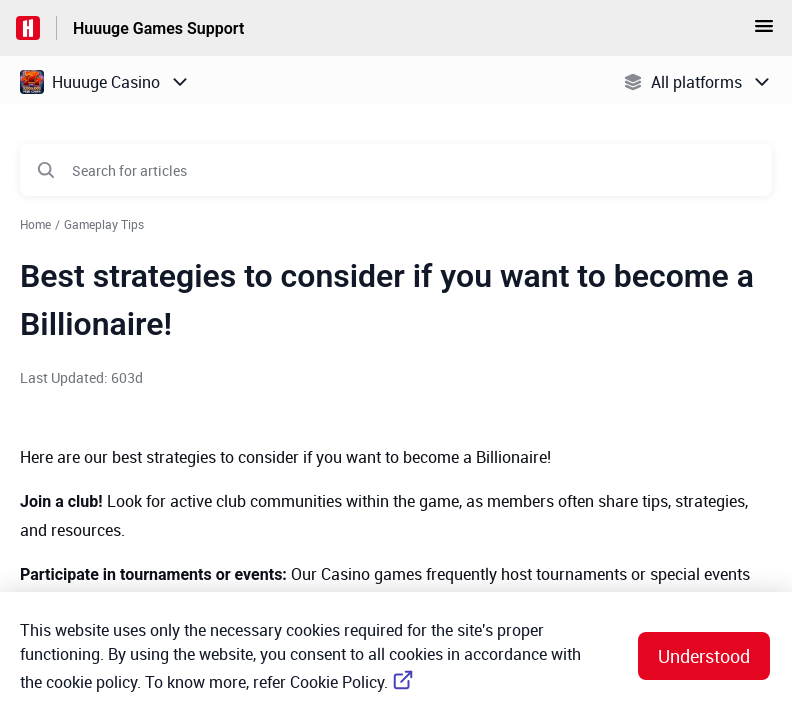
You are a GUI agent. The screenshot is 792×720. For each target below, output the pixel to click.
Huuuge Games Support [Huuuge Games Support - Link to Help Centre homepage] (158, 28)
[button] (764, 32)
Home (35, 224)
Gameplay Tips (104, 224)
